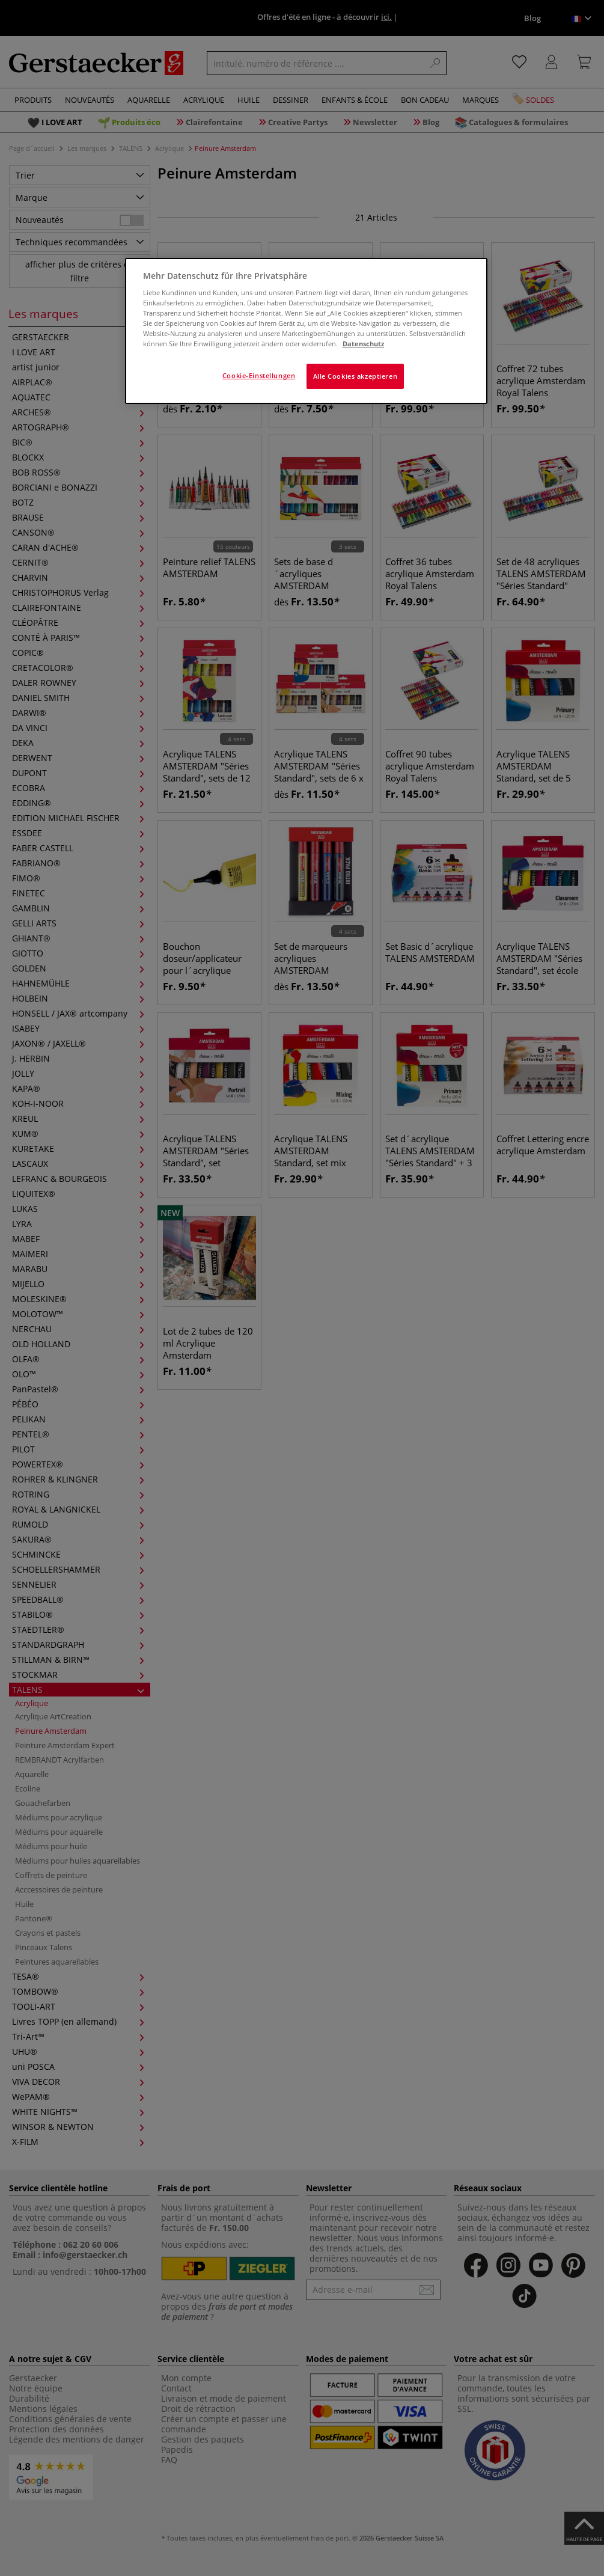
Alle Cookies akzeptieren (355, 376)
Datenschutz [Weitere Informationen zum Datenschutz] (363, 343)
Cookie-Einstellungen (258, 375)
